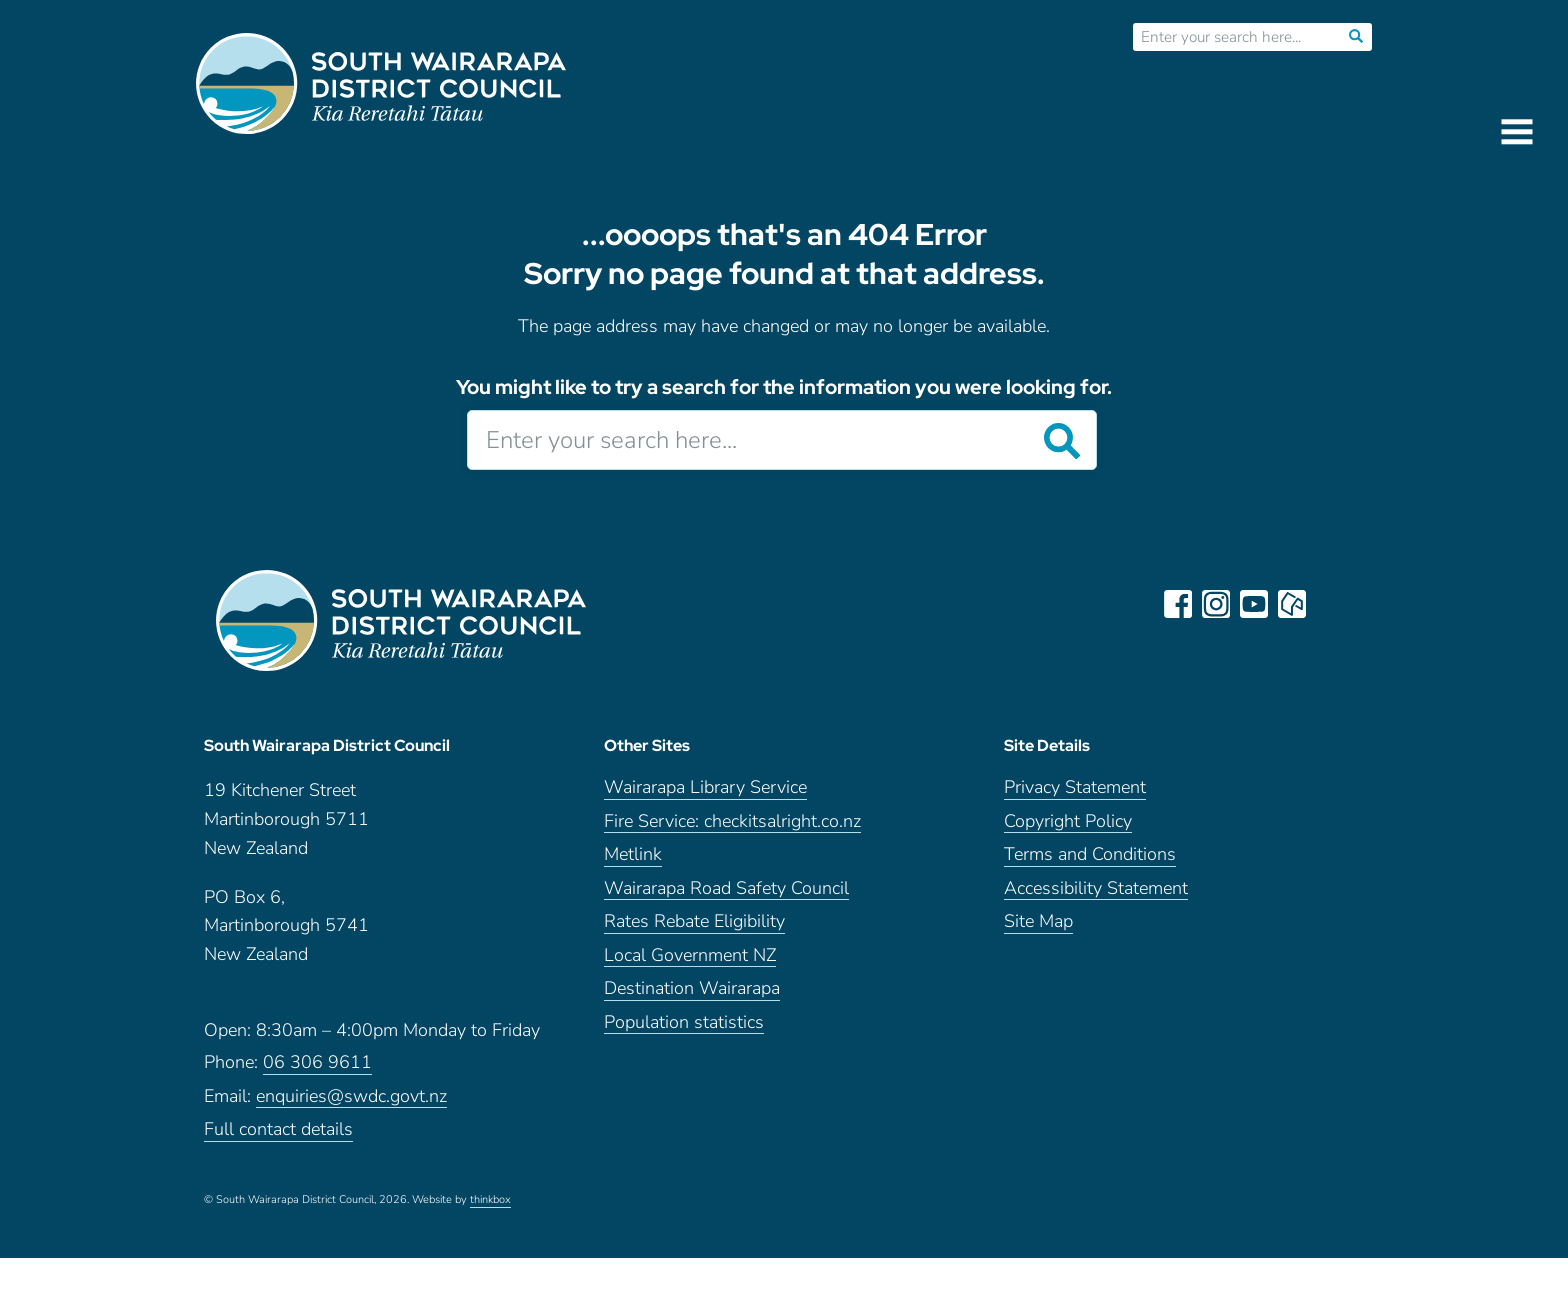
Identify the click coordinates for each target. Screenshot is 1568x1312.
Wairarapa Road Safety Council (726, 888)
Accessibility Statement (1096, 888)
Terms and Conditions (1090, 854)
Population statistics (684, 1022)
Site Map (1038, 921)
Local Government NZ (690, 955)
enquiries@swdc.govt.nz (351, 1096)
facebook (1178, 604)
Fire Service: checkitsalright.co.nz (732, 821)
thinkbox (490, 1200)
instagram (1216, 604)
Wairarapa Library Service (705, 787)
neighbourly (1292, 604)
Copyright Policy (1068, 821)
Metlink (633, 854)
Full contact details (278, 1129)
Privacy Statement (1075, 787)
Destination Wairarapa (692, 988)
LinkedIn (1330, 604)
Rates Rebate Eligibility (694, 921)
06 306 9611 (317, 1062)
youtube (1254, 604)
